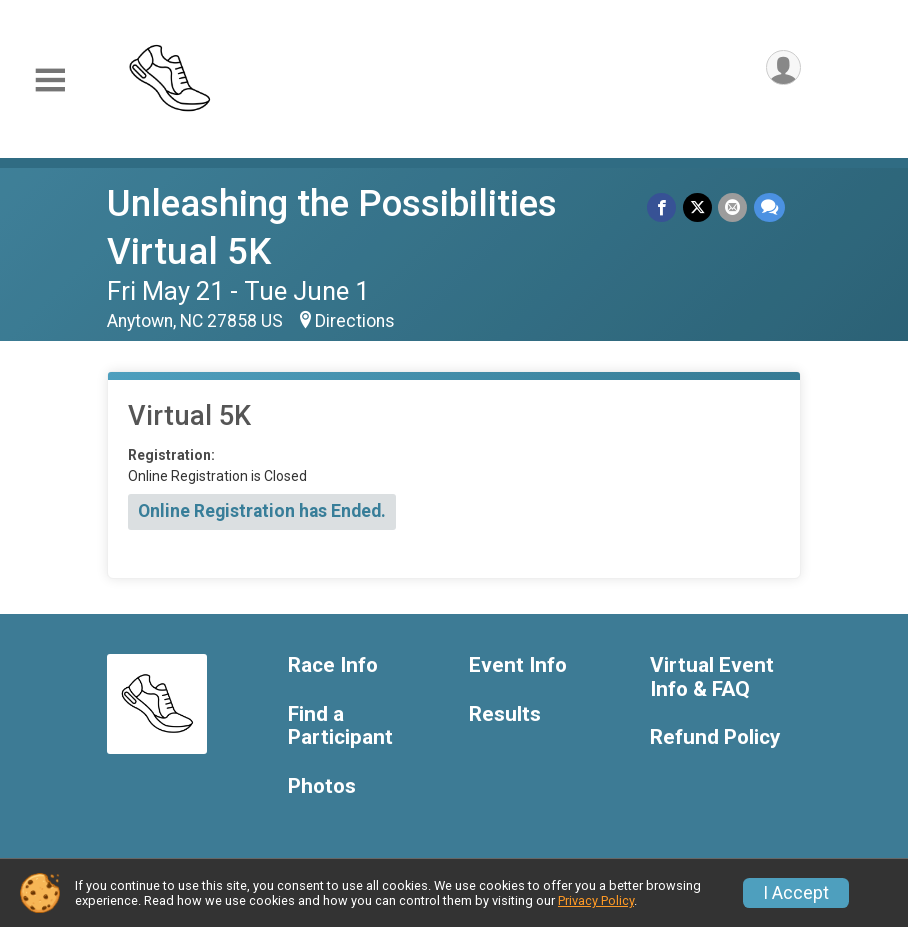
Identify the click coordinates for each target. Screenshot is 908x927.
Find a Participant (340, 726)
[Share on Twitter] (698, 207)
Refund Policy (715, 737)
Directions (355, 321)
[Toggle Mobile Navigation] (50, 80)
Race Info (333, 665)
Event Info (518, 665)
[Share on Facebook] (663, 207)
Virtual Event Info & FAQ (712, 677)
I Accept (796, 893)
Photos (322, 786)
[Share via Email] (733, 207)
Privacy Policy (596, 900)
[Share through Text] (769, 207)
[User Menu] (782, 68)
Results (505, 714)
